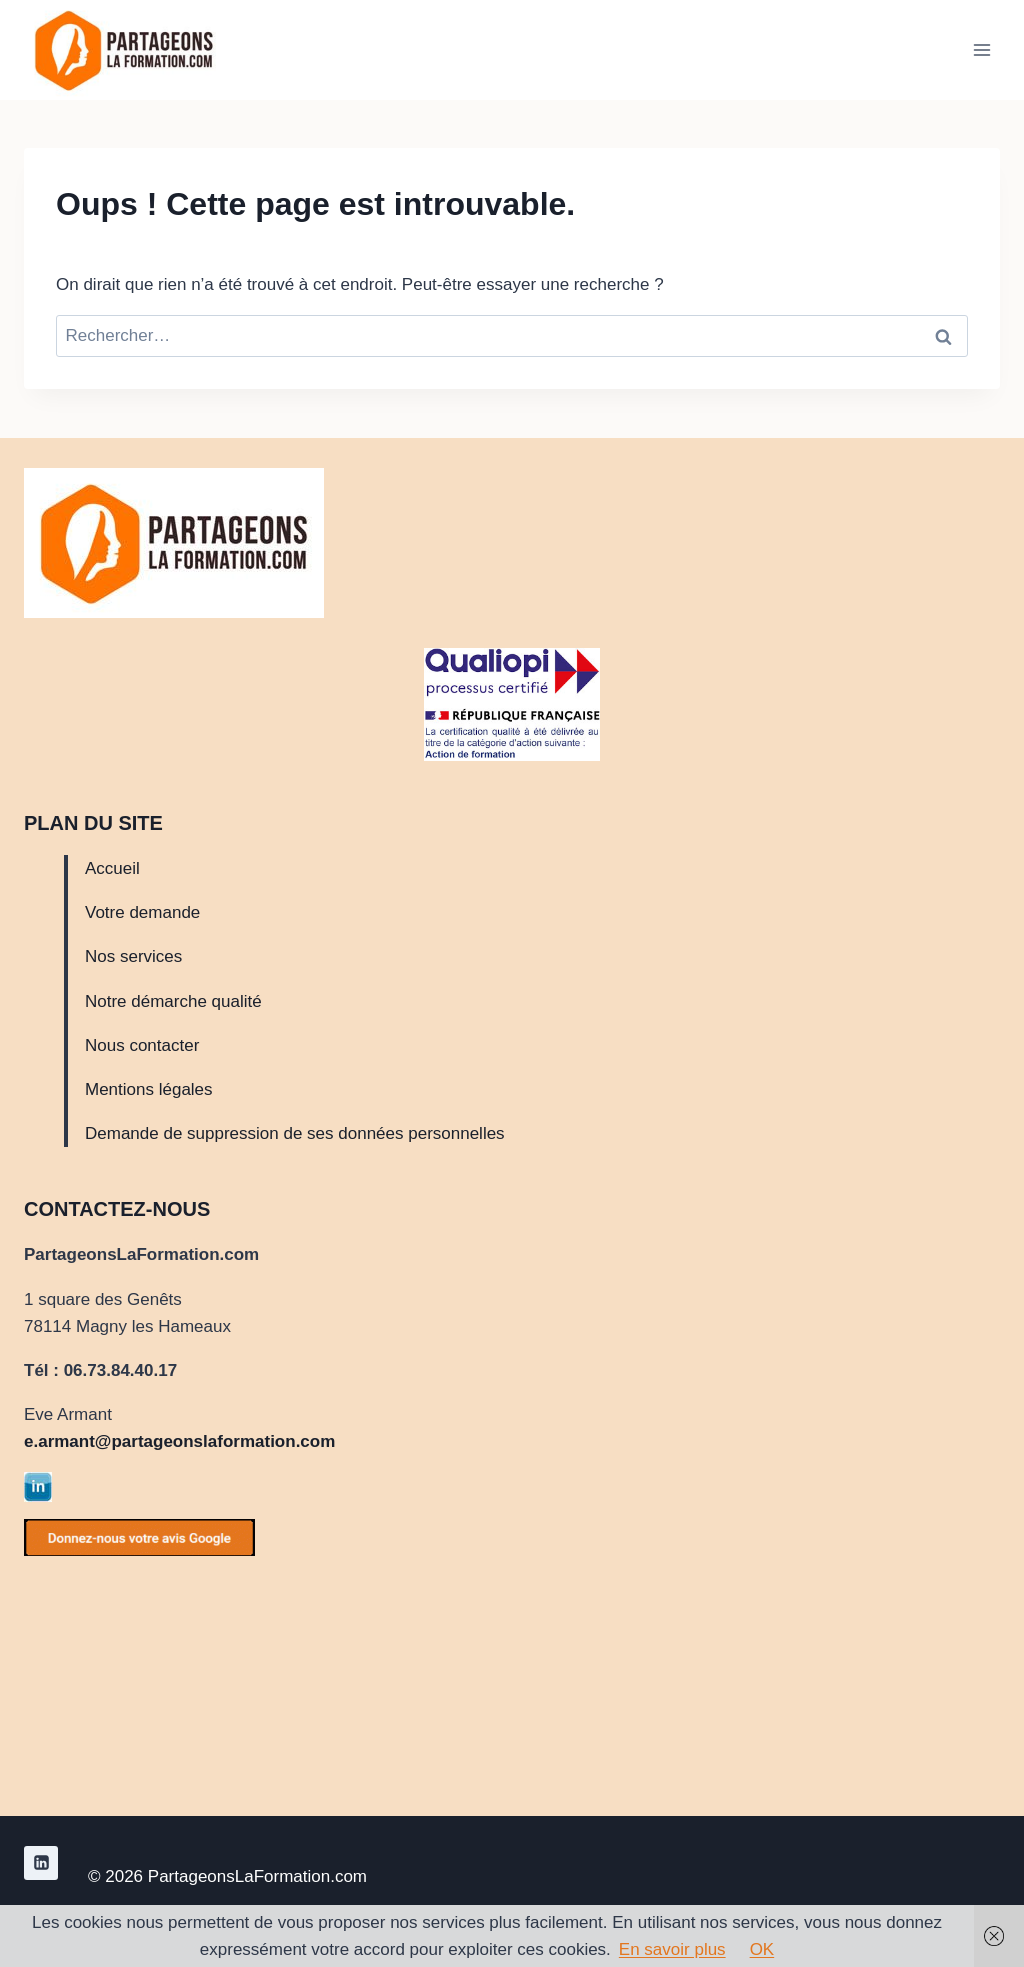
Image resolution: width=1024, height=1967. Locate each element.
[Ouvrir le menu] (981, 49)
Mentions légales (149, 1089)
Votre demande (142, 912)
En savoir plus (672, 1949)
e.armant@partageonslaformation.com (179, 1441)
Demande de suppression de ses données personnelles (295, 1133)
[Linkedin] (41, 1863)
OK (762, 1949)
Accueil (112, 868)
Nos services (133, 956)
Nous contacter (142, 1045)
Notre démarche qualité (173, 1001)
